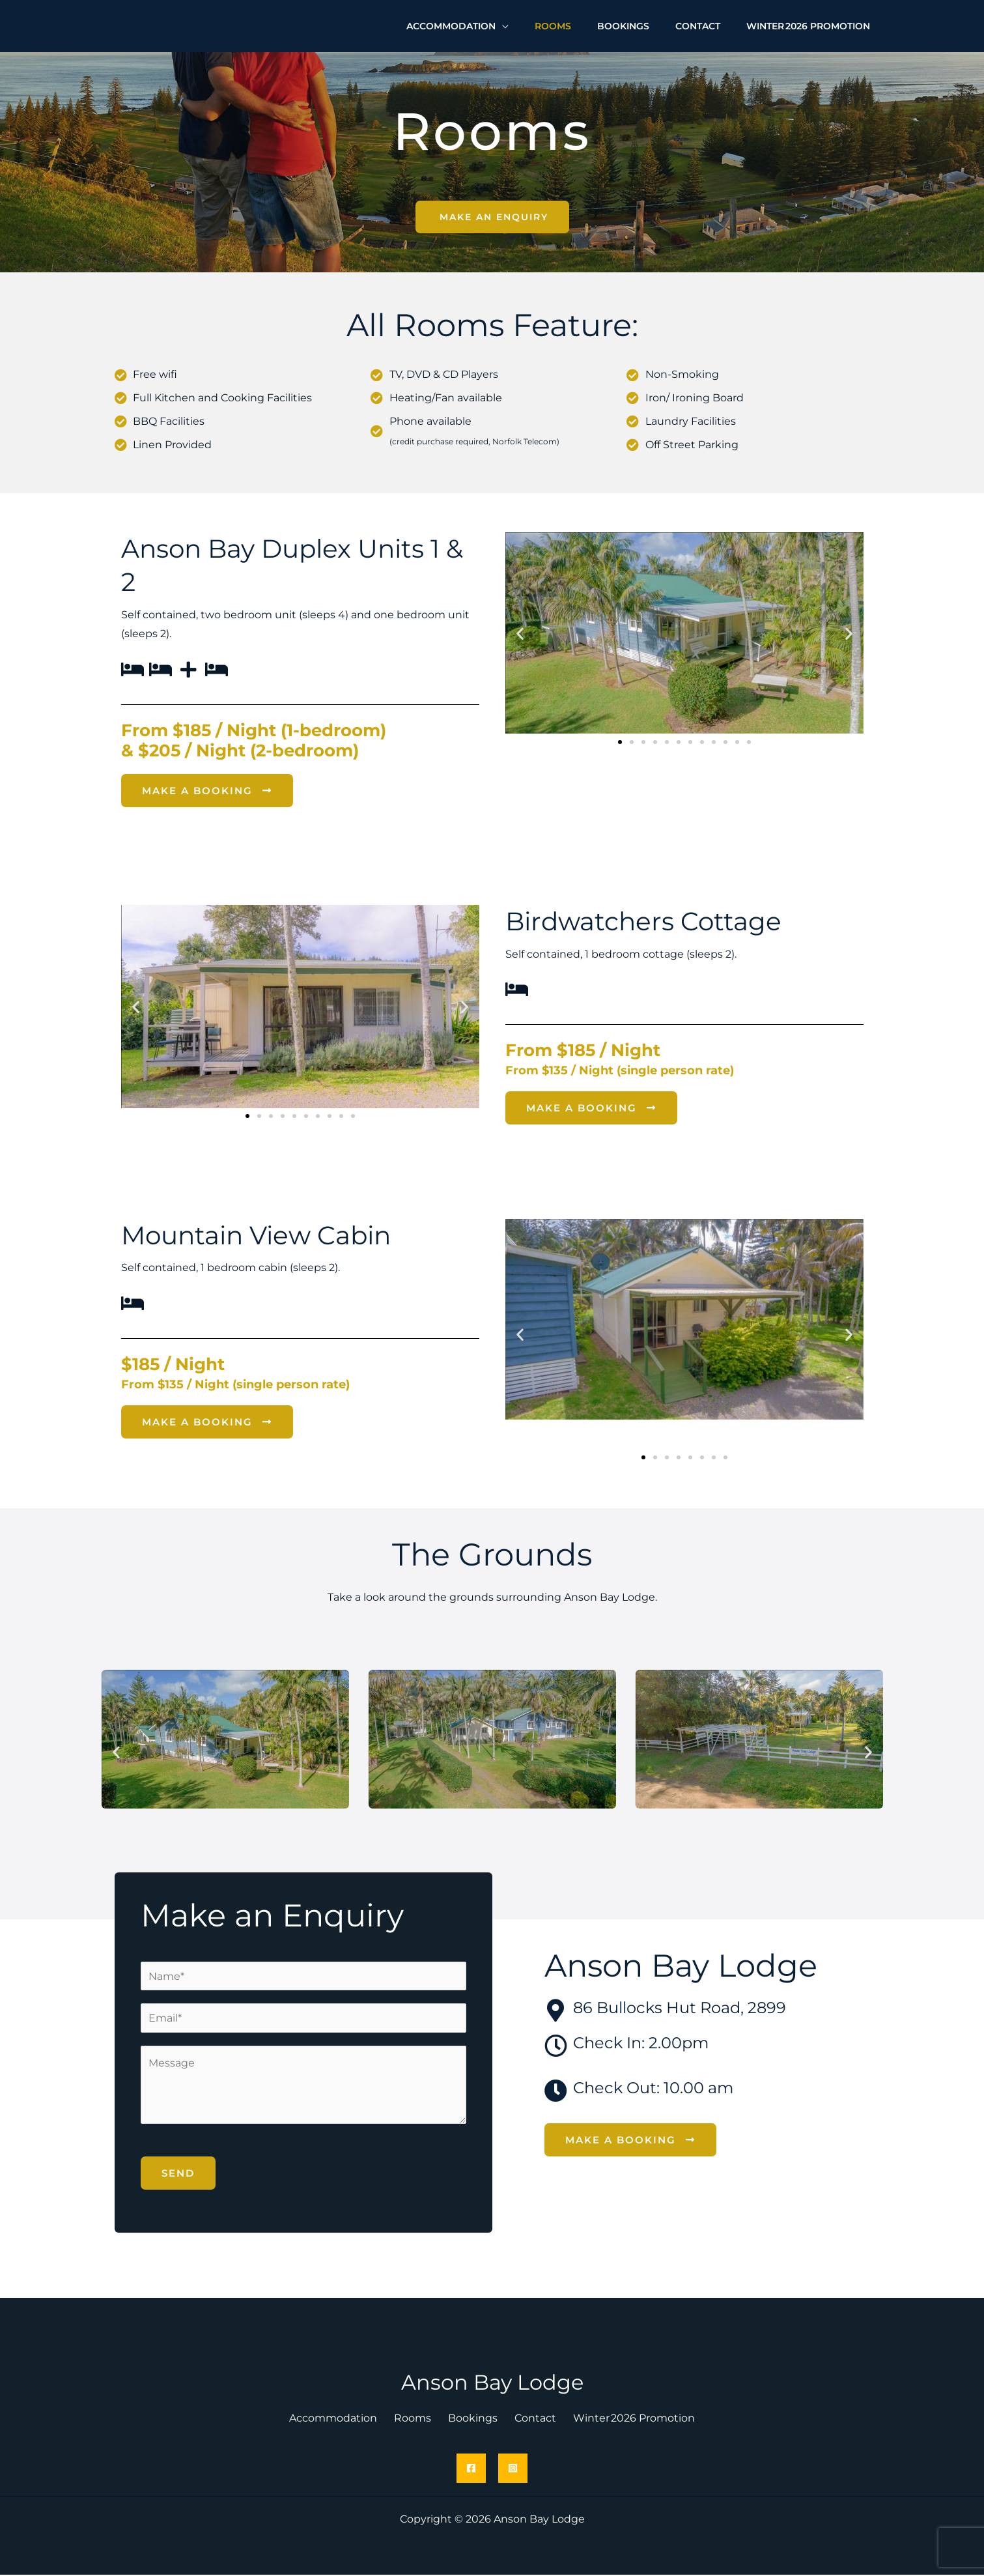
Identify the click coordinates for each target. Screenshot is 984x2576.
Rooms (419, 2418)
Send (178, 2174)
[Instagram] (512, 2469)
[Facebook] (471, 2469)
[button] (520, 633)
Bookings (473, 2418)
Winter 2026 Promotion (621, 2418)
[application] (537, 23)
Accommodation (346, 2418)
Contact (529, 2418)
